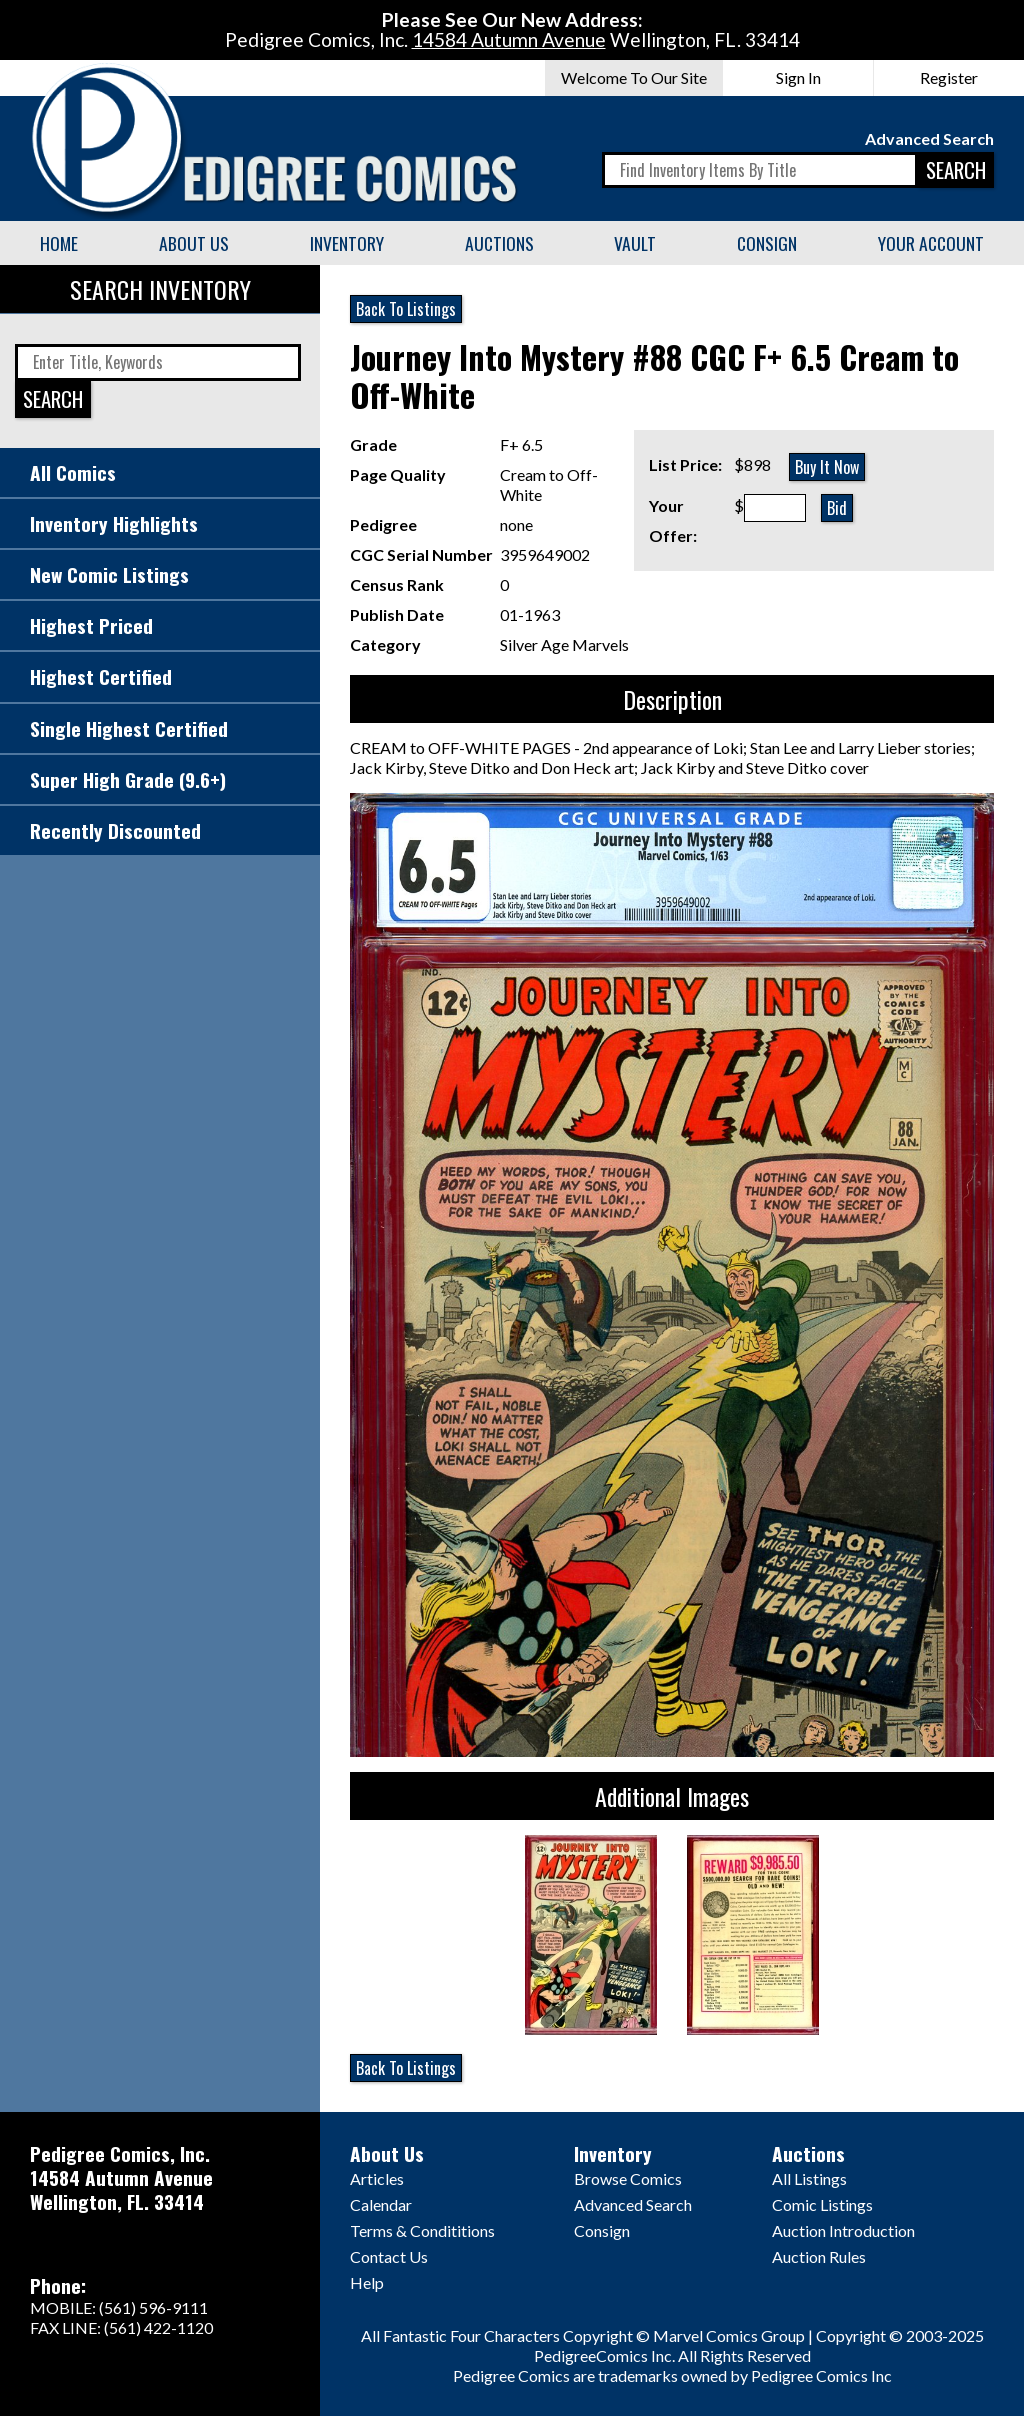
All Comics (73, 472)
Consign (767, 243)
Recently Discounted (115, 830)
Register (949, 77)
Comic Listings (822, 2204)
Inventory (347, 243)
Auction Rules (819, 2256)
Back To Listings (406, 309)
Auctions (499, 243)
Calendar (381, 2204)
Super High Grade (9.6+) (128, 779)
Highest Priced (91, 625)
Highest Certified (101, 676)
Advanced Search (929, 138)
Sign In (798, 77)
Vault (635, 243)
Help (367, 2282)
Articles (377, 2178)
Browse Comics (628, 2178)
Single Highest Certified (129, 728)
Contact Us (389, 2256)
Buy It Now (827, 467)
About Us (194, 243)
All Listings (809, 2178)
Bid (837, 508)
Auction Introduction (843, 2230)
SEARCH (956, 169)
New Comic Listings (109, 574)
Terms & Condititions (422, 2230)
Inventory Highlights (114, 523)
